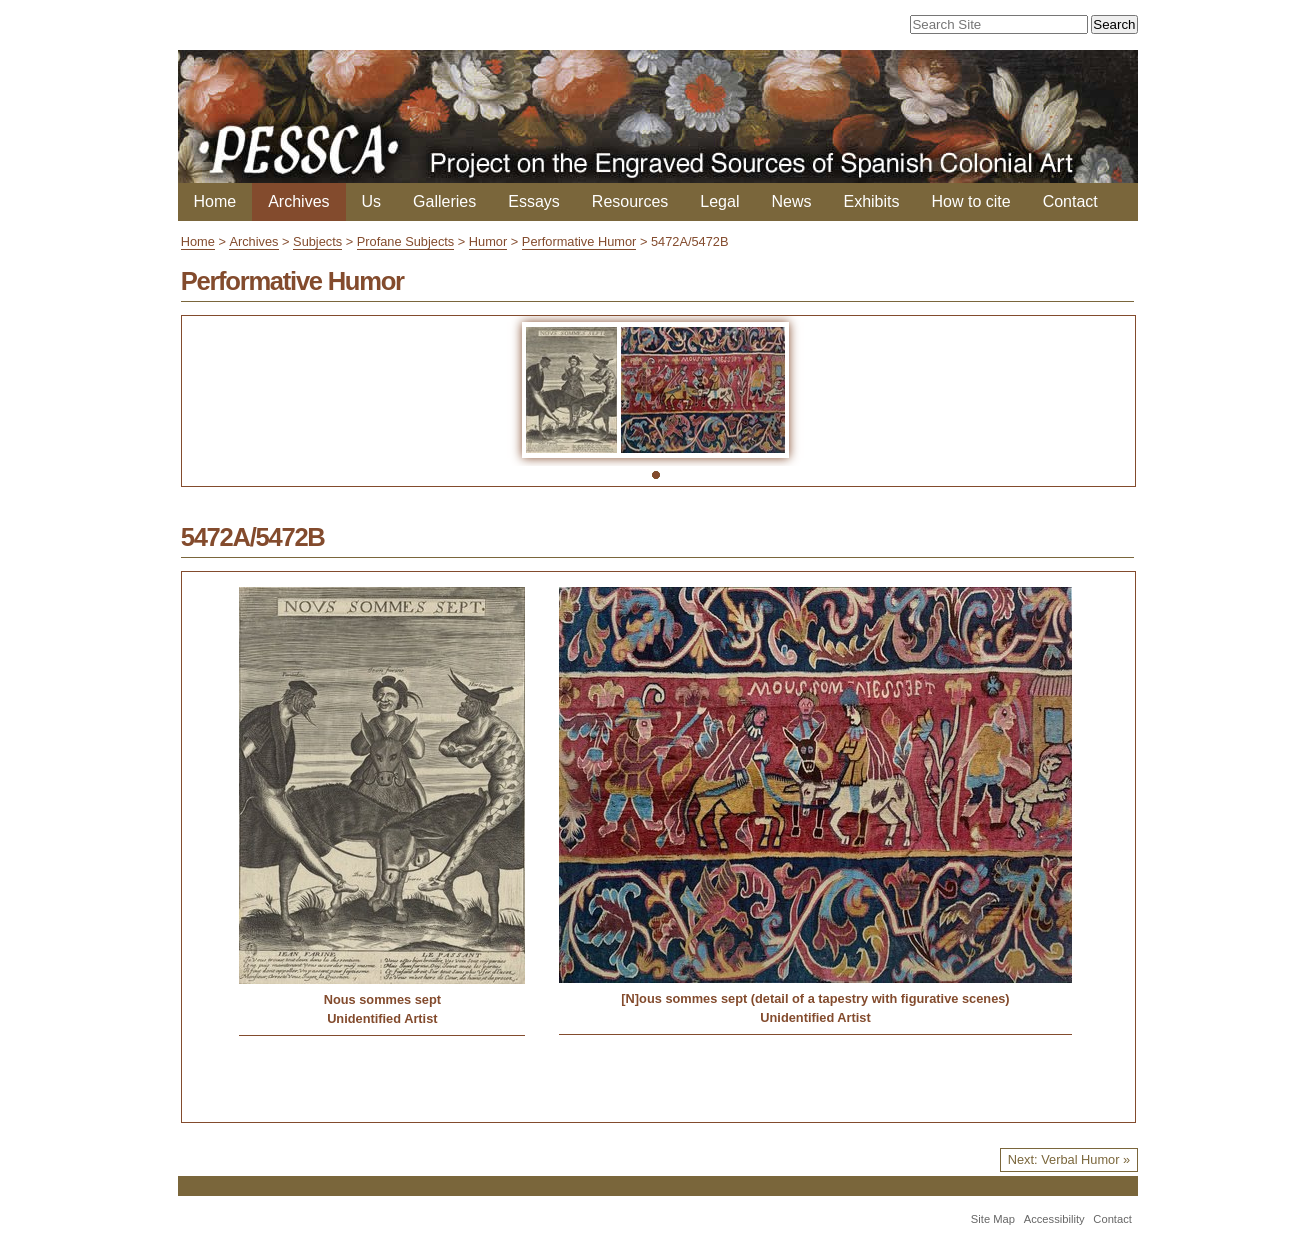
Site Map (993, 1219)
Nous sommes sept (382, 999)
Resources (630, 201)
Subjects (317, 241)
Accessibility (1054, 1219)
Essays (534, 201)
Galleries (444, 201)
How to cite (971, 201)
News (791, 201)
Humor (488, 241)
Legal (719, 201)
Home (215, 201)
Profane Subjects (405, 241)
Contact (1070, 201)
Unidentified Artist (382, 1018)
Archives (298, 201)
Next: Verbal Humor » (1069, 1159)
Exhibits (871, 201)
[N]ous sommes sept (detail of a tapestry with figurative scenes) (815, 998)
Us (372, 201)
